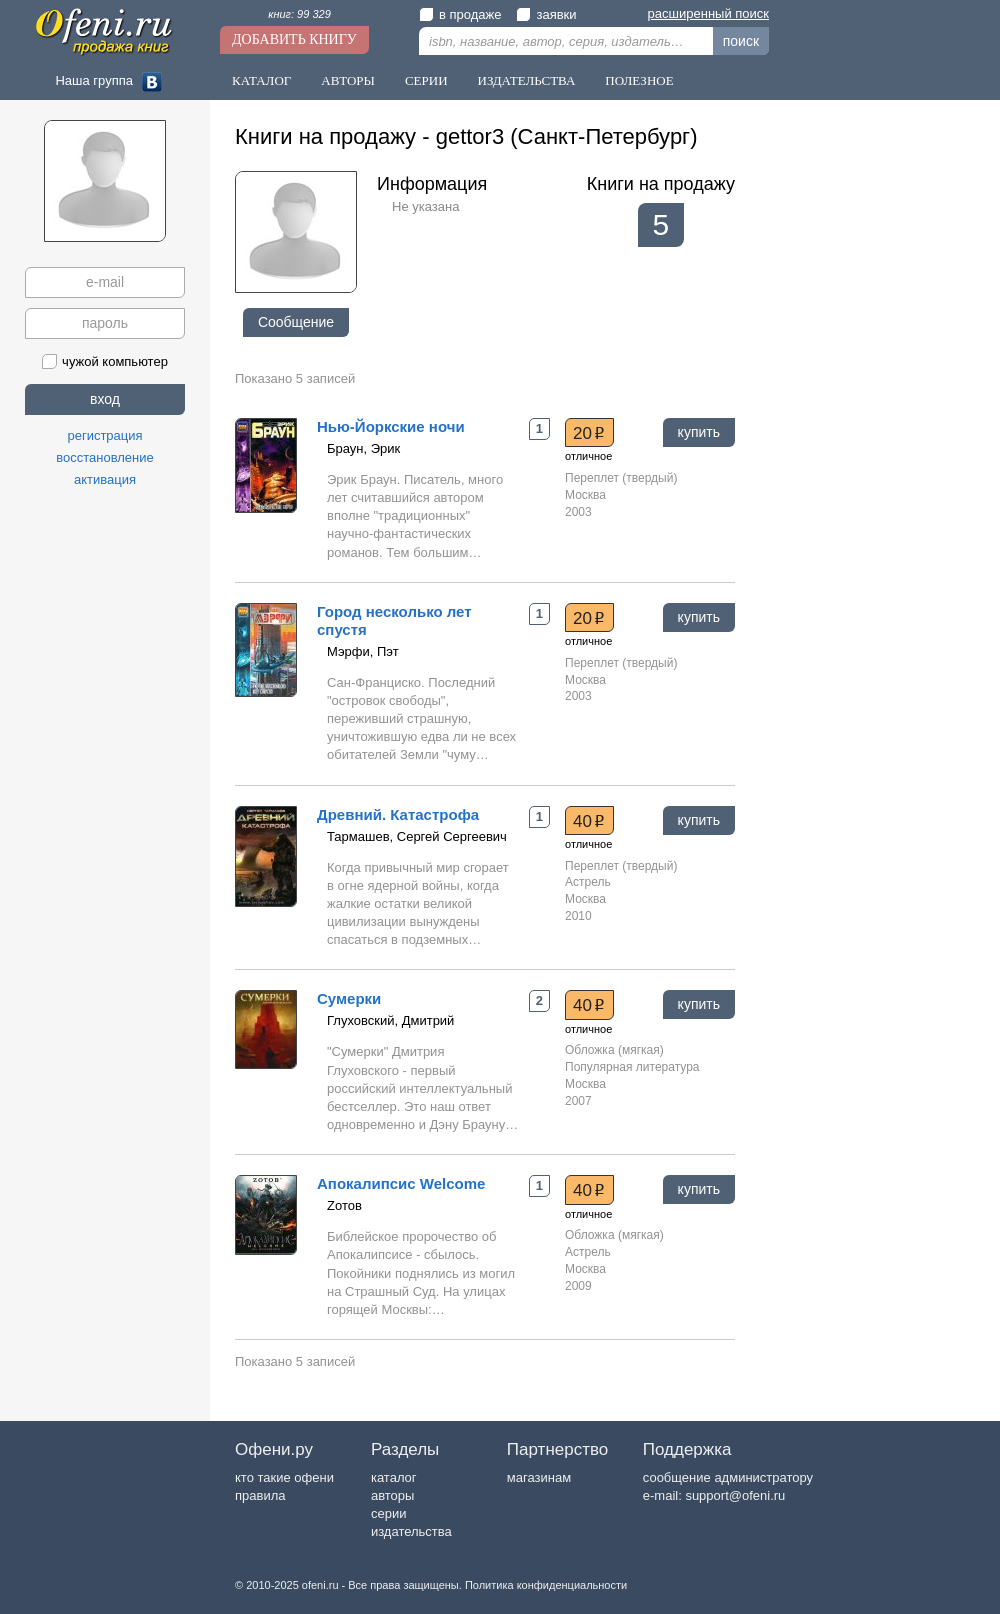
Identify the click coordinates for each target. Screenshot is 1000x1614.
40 (589, 821)
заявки (546, 14)
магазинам (539, 1477)
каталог (394, 1477)
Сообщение (296, 322)
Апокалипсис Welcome (401, 1183)
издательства (411, 1531)
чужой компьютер (105, 361)
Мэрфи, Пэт (363, 651)
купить (699, 432)
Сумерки (349, 998)
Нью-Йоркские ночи (391, 426)
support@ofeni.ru (735, 1495)
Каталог (261, 80)
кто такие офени (284, 1477)
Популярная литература (632, 1067)
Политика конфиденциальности (546, 1585)
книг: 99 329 (299, 14)
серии (388, 1513)
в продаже (460, 14)
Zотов (344, 1205)
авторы (392, 1495)
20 (589, 433)
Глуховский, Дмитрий (390, 1020)
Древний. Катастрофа (398, 814)
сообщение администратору (728, 1477)
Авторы (348, 80)
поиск (741, 41)
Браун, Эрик (363, 448)
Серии (426, 80)
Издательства (527, 80)
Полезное (639, 80)
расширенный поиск (708, 13)
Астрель (588, 882)
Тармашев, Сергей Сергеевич (417, 836)
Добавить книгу (294, 39)
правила (260, 1495)
